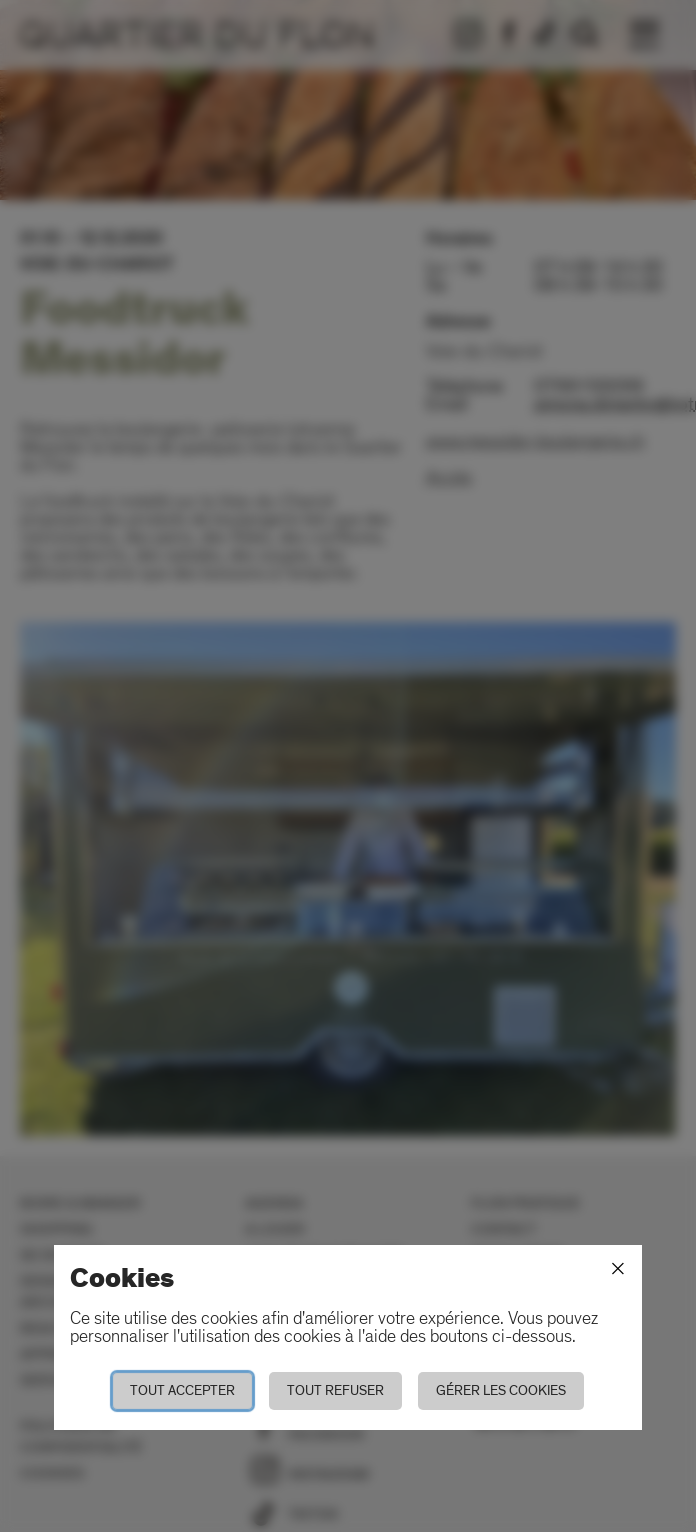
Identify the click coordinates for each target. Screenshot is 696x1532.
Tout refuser (335, 1390)
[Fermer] (618, 1269)
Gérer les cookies (501, 1390)
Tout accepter (182, 1390)
